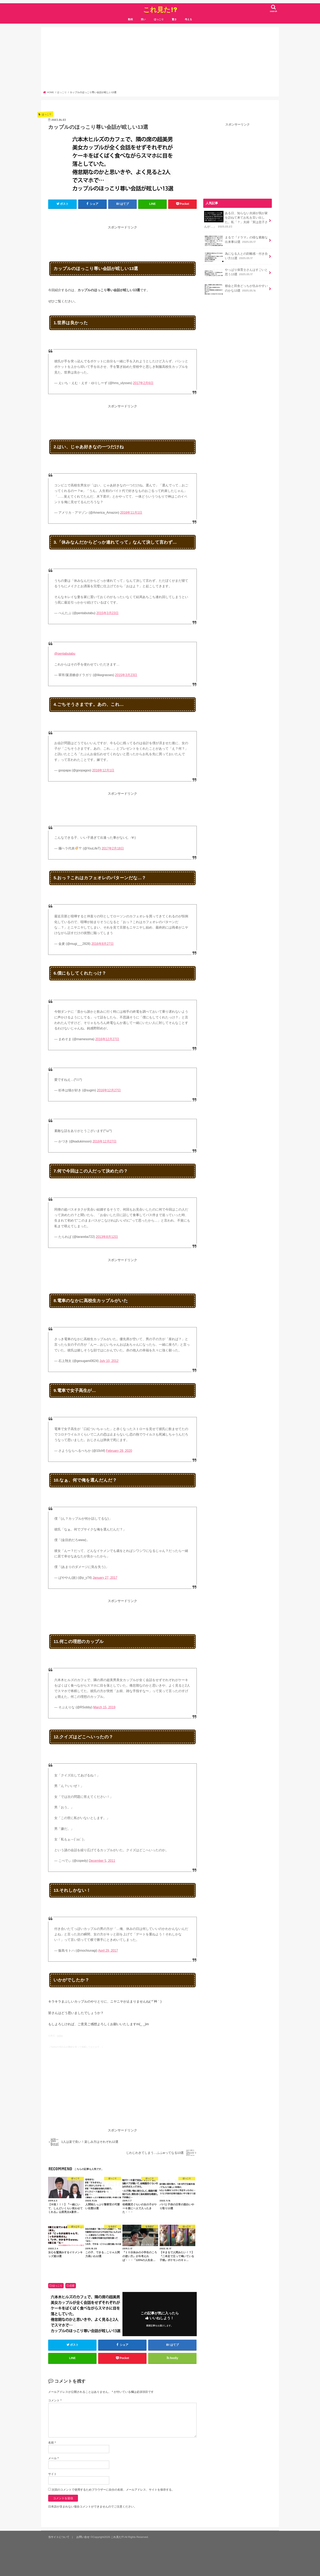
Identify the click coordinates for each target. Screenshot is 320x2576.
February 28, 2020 (119, 1450)
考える (188, 19)
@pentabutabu (64, 653)
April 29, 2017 (108, 1950)
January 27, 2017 (105, 1577)
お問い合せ (83, 2537)
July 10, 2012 (109, 1361)
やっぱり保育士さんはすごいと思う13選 (236, 273)
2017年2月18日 (113, 848)
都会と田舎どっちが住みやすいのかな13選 (236, 289)
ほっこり (159, 19)
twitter (60, 2035)
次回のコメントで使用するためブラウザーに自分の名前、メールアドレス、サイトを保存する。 (113, 2489)
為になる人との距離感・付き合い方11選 (236, 257)
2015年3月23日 (107, 613)
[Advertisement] (160, 60)
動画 (130, 19)
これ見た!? (160, 9)
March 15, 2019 (104, 1707)
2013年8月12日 (107, 1236)
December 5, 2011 (102, 1860)
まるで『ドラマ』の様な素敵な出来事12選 (236, 241)
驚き (174, 19)
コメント (54, 2400)
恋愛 (72, 2285)
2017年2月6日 (143, 383)
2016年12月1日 (103, 770)
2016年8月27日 (102, 943)
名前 (52, 2442)
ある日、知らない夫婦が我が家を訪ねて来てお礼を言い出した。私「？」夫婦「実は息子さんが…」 (236, 220)
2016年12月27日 (107, 1039)
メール (53, 2458)
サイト (52, 2474)
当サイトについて (58, 2537)
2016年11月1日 (131, 512)
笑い (143, 19)
